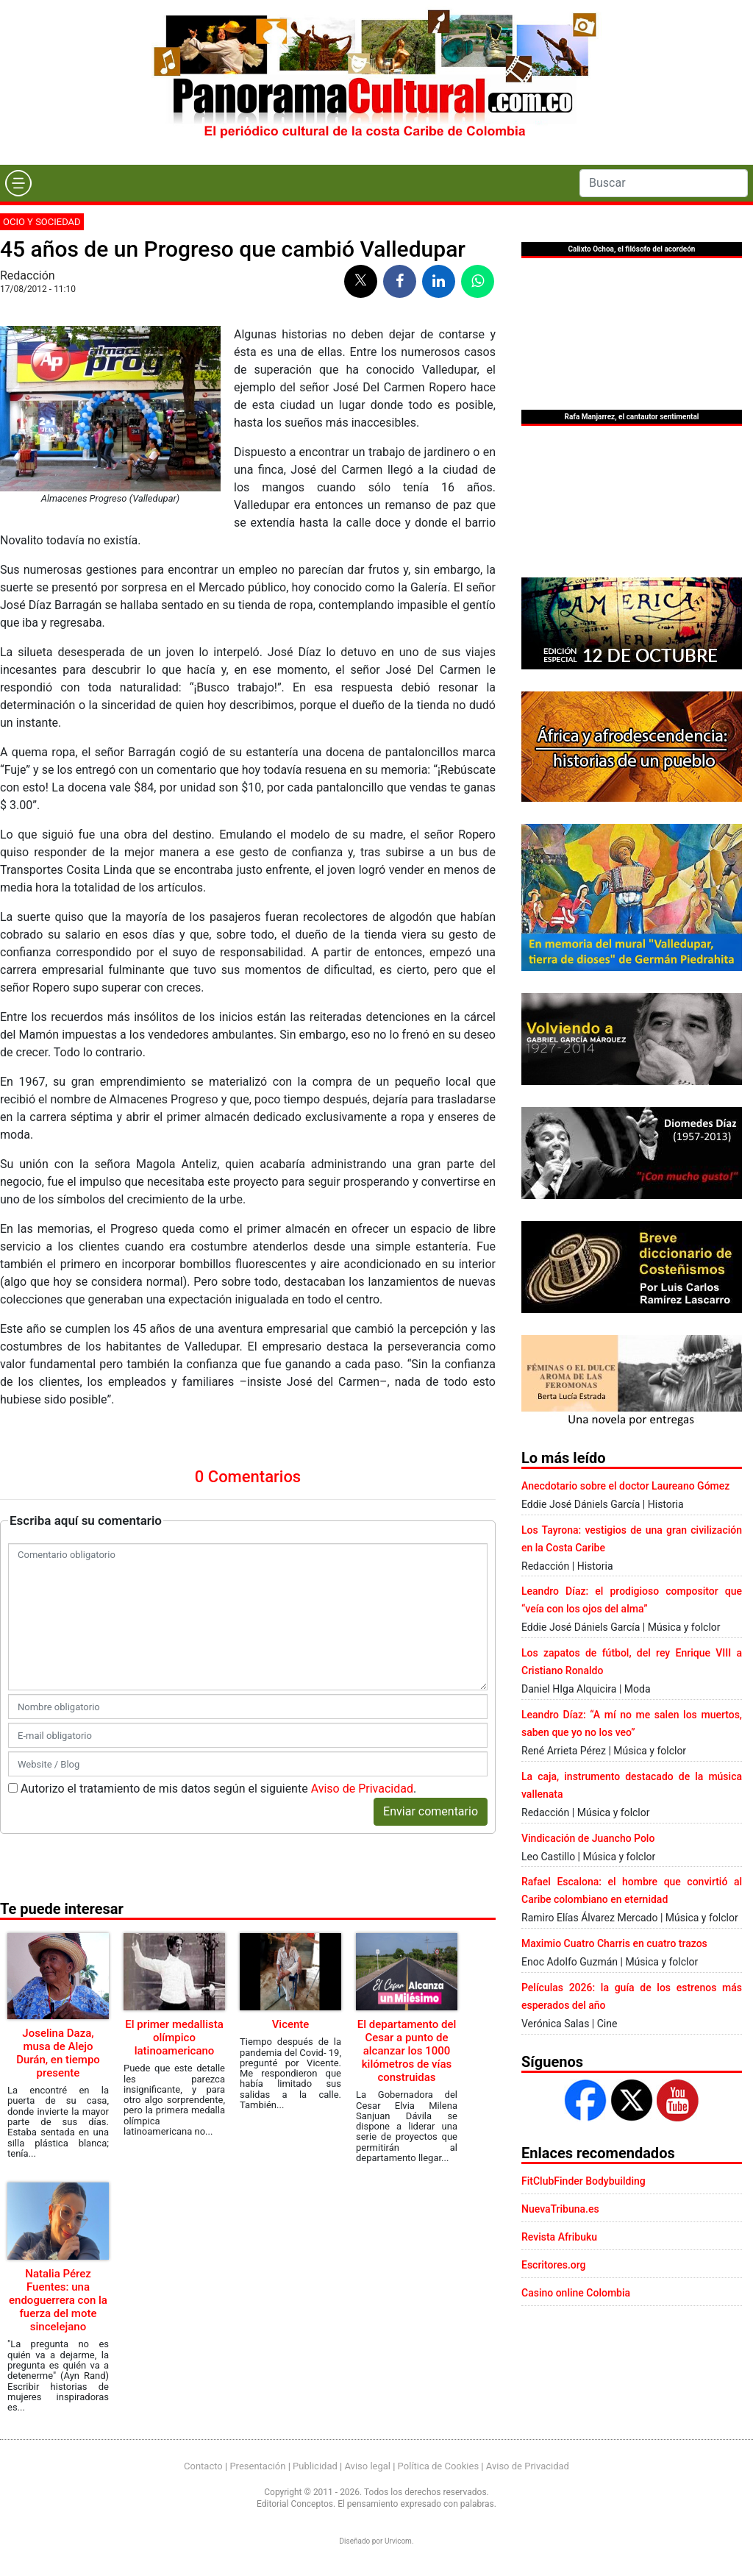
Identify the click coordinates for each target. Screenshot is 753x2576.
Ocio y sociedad (42, 221)
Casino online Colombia (575, 2293)
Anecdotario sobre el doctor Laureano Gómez (625, 1486)
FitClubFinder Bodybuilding (583, 2181)
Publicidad (315, 2466)
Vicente (291, 2024)
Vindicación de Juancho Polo (587, 1838)
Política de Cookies (438, 2466)
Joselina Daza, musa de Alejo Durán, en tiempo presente (58, 2053)
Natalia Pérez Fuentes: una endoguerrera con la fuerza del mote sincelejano (58, 2300)
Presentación (257, 2466)
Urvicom (398, 2541)
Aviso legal (367, 2466)
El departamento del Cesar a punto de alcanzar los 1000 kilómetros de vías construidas (407, 2051)
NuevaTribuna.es (560, 2209)
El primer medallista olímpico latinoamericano (174, 2037)
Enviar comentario (430, 1811)
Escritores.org (553, 2265)
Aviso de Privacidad (362, 1789)
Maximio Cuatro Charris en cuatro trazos (614, 1943)
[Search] (663, 183)
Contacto (203, 2466)
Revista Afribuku (559, 2237)
